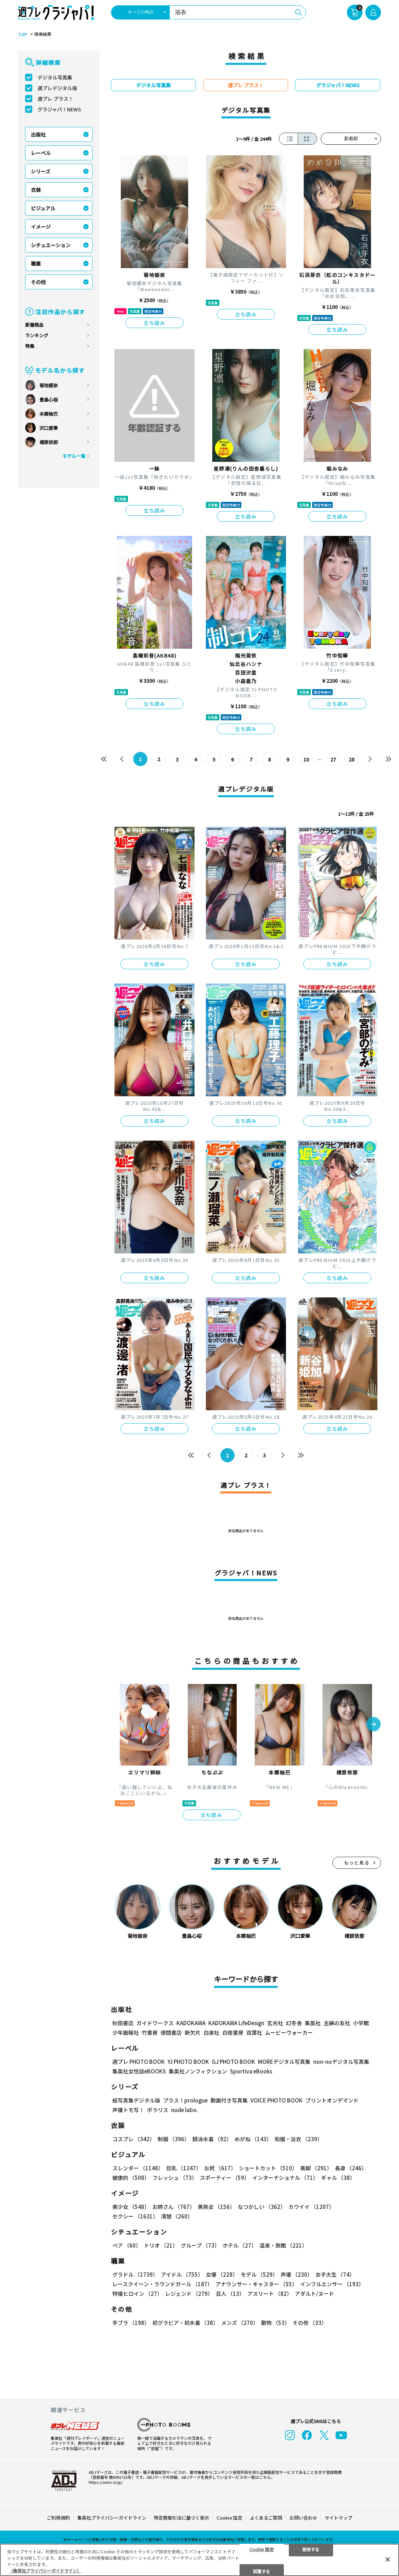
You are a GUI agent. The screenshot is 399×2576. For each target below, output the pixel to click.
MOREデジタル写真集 (284, 2061)
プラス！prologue (185, 2100)
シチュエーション (51, 245)
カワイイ (311, 2206)
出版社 (38, 134)
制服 (174, 2139)
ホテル (240, 2245)
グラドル (135, 2274)
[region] (199, 2560)
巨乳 (183, 2168)
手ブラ (131, 2322)
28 (351, 759)
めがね (253, 2139)
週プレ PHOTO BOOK (138, 2061)
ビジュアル (43, 208)
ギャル (338, 2177)
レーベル (41, 152)
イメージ (41, 226)
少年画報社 (125, 2032)
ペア (126, 2245)
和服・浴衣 (298, 2139)
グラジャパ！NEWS (59, 109)
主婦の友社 (337, 2023)
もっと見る (357, 1862)
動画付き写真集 (229, 2100)
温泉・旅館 (283, 2245)
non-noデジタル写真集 (341, 2061)
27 (333, 759)
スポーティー (224, 2177)
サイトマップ (338, 2517)
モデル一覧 (73, 456)
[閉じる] (387, 2559)
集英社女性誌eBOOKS (139, 2071)
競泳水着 (212, 2139)
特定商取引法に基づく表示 (181, 2517)
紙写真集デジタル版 (136, 2100)
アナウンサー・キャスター (256, 2284)
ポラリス (157, 2110)
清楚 (177, 2216)
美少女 (131, 2206)
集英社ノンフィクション (198, 2071)
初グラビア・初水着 (185, 2322)
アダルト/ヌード (314, 2293)
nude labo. (184, 2110)
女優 (222, 2274)
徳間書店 (171, 2032)
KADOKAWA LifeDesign (236, 2023)
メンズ (239, 2322)
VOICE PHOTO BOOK (277, 2100)
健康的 (131, 2177)
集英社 (313, 2023)
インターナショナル (285, 2177)
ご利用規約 (58, 2517)
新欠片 (193, 2032)
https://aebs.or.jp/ (106, 2481)
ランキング (36, 335)
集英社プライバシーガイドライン (111, 2517)
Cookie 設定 (229, 2517)
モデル (259, 2274)
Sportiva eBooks (251, 2071)
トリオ (161, 2245)
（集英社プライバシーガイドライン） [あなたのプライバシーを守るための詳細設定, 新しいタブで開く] (45, 2570)
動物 (275, 2322)
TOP (22, 34)
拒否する (310, 2549)
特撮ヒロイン (137, 2293)
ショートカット (268, 2168)
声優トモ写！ (128, 2110)
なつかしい (262, 2206)
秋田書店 (123, 2023)
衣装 (36, 189)
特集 (29, 346)
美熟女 (216, 2206)
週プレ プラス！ (55, 98)
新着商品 (34, 324)
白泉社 (211, 2032)
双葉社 (254, 2032)
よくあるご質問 (266, 2517)
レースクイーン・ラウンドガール (162, 2284)
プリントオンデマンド (332, 2100)
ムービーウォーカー (289, 2032)
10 (306, 759)
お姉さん (173, 2206)
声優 (297, 2274)
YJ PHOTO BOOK (188, 2061)
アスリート (269, 2293)
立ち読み (154, 322)
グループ (200, 2245)
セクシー (135, 2216)
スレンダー (137, 2168)
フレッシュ (174, 2177)
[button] (373, 1724)
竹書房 (150, 2032)
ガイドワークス (155, 2023)
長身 (351, 2168)
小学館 (361, 2023)
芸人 (230, 2293)
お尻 (220, 2168)
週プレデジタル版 (57, 88)
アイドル (182, 2274)
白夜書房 (232, 2032)
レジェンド (189, 2293)
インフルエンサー (332, 2284)
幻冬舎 (294, 2023)
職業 (36, 263)
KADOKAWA (191, 2023)
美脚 (316, 2168)
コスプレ (133, 2139)
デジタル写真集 (55, 77)
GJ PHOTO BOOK (233, 2061)
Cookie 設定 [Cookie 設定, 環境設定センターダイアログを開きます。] (261, 2549)
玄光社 (275, 2023)
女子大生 (335, 2274)
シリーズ (40, 171)
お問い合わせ (303, 2517)
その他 (38, 282)
